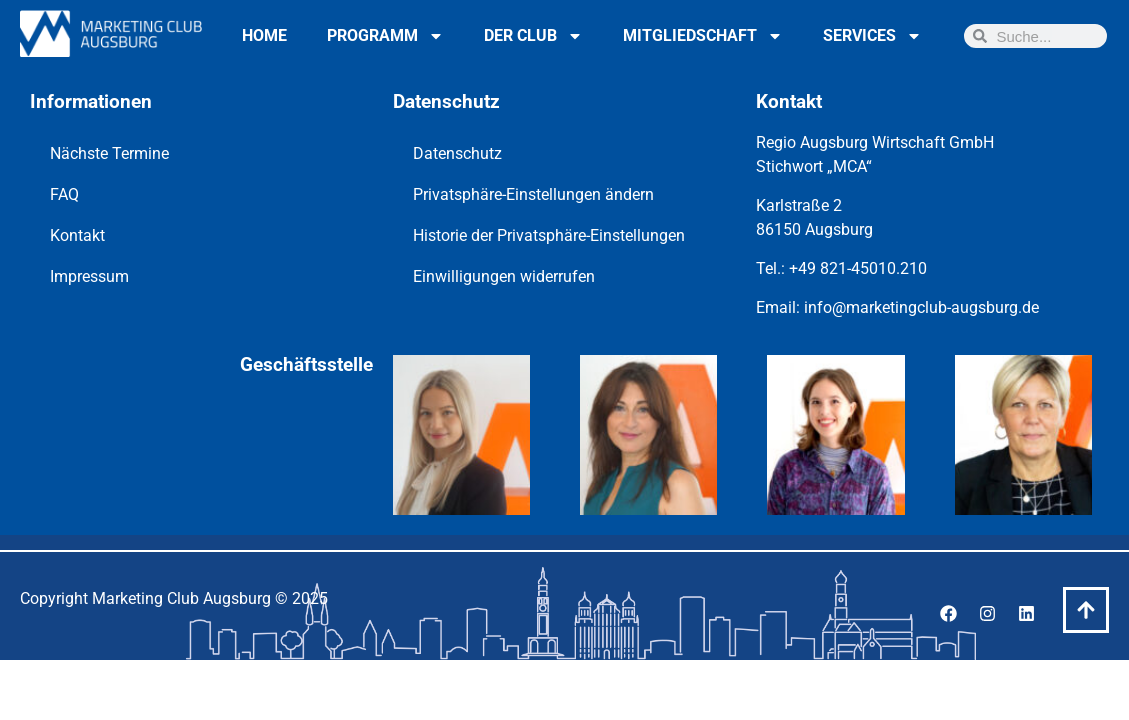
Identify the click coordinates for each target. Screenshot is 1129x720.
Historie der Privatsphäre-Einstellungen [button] (549, 235)
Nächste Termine (109, 153)
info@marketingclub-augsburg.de (921, 307)
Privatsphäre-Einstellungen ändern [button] (533, 194)
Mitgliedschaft (703, 36)
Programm (385, 36)
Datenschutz (457, 153)
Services (872, 36)
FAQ (64, 194)
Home (264, 35)
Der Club (533, 36)
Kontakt (77, 235)
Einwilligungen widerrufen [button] (504, 276)
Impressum (89, 276)
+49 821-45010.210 (858, 268)
